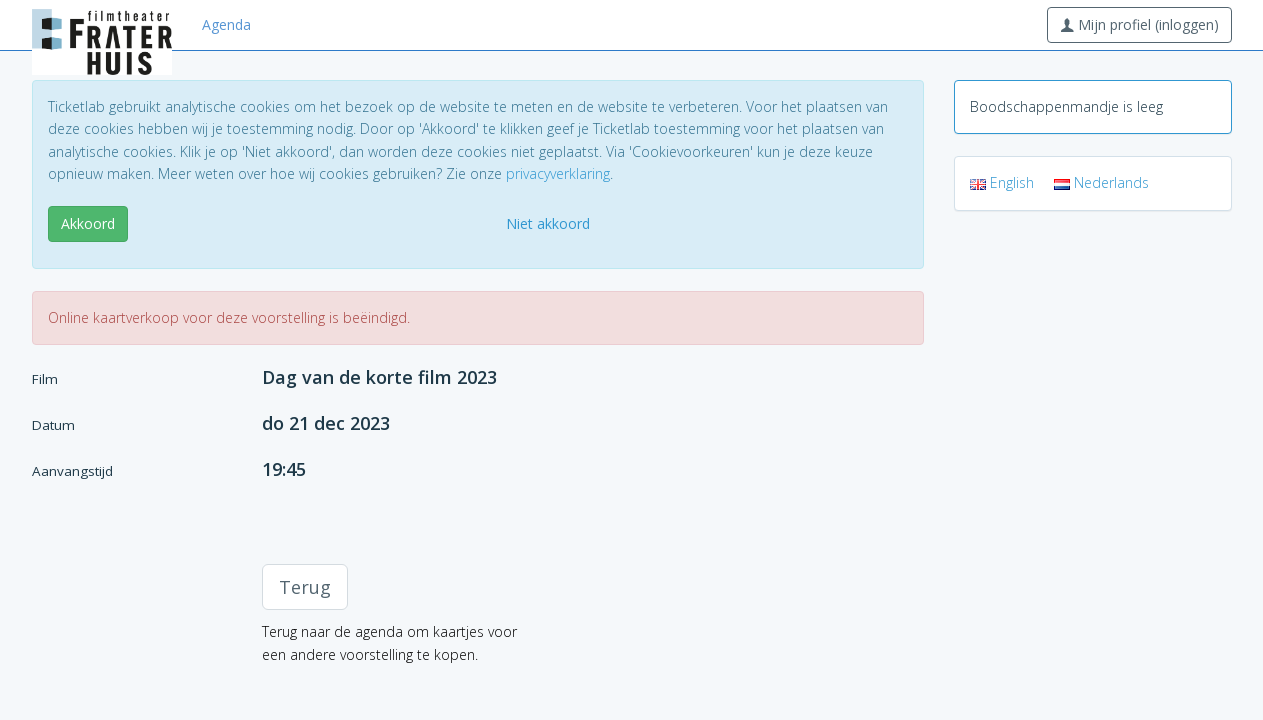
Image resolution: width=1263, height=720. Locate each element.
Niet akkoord (548, 223)
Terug (305, 587)
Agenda (226, 24)
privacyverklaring (558, 173)
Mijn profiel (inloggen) (1139, 24)
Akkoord (88, 223)
